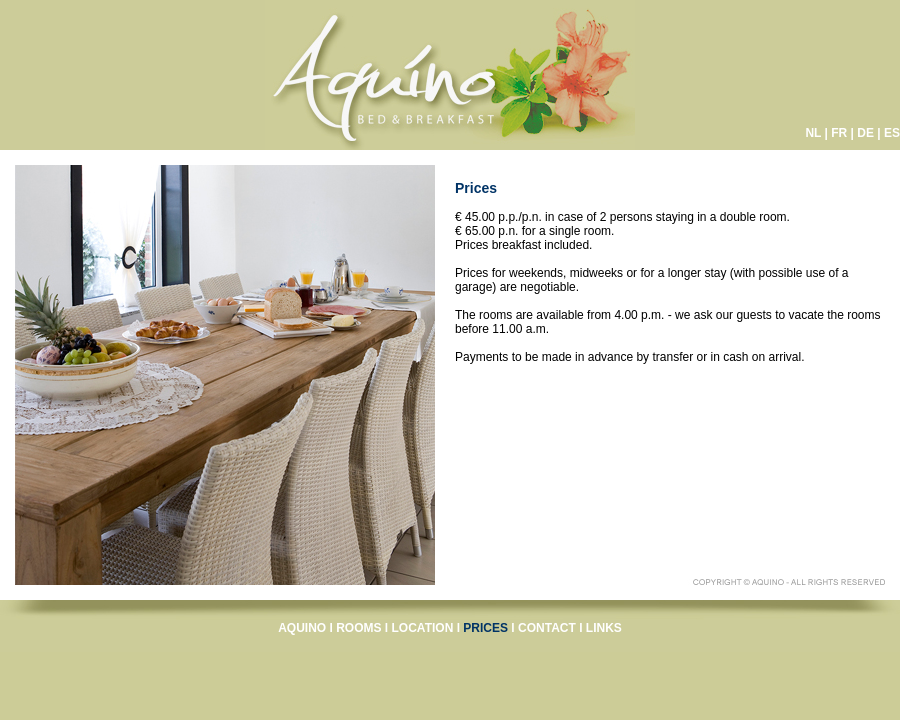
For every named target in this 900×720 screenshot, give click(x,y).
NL (813, 133)
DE (865, 133)
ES (892, 133)
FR (839, 133)
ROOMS (358, 628)
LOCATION (423, 628)
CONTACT (547, 628)
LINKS (604, 628)
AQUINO (302, 628)
